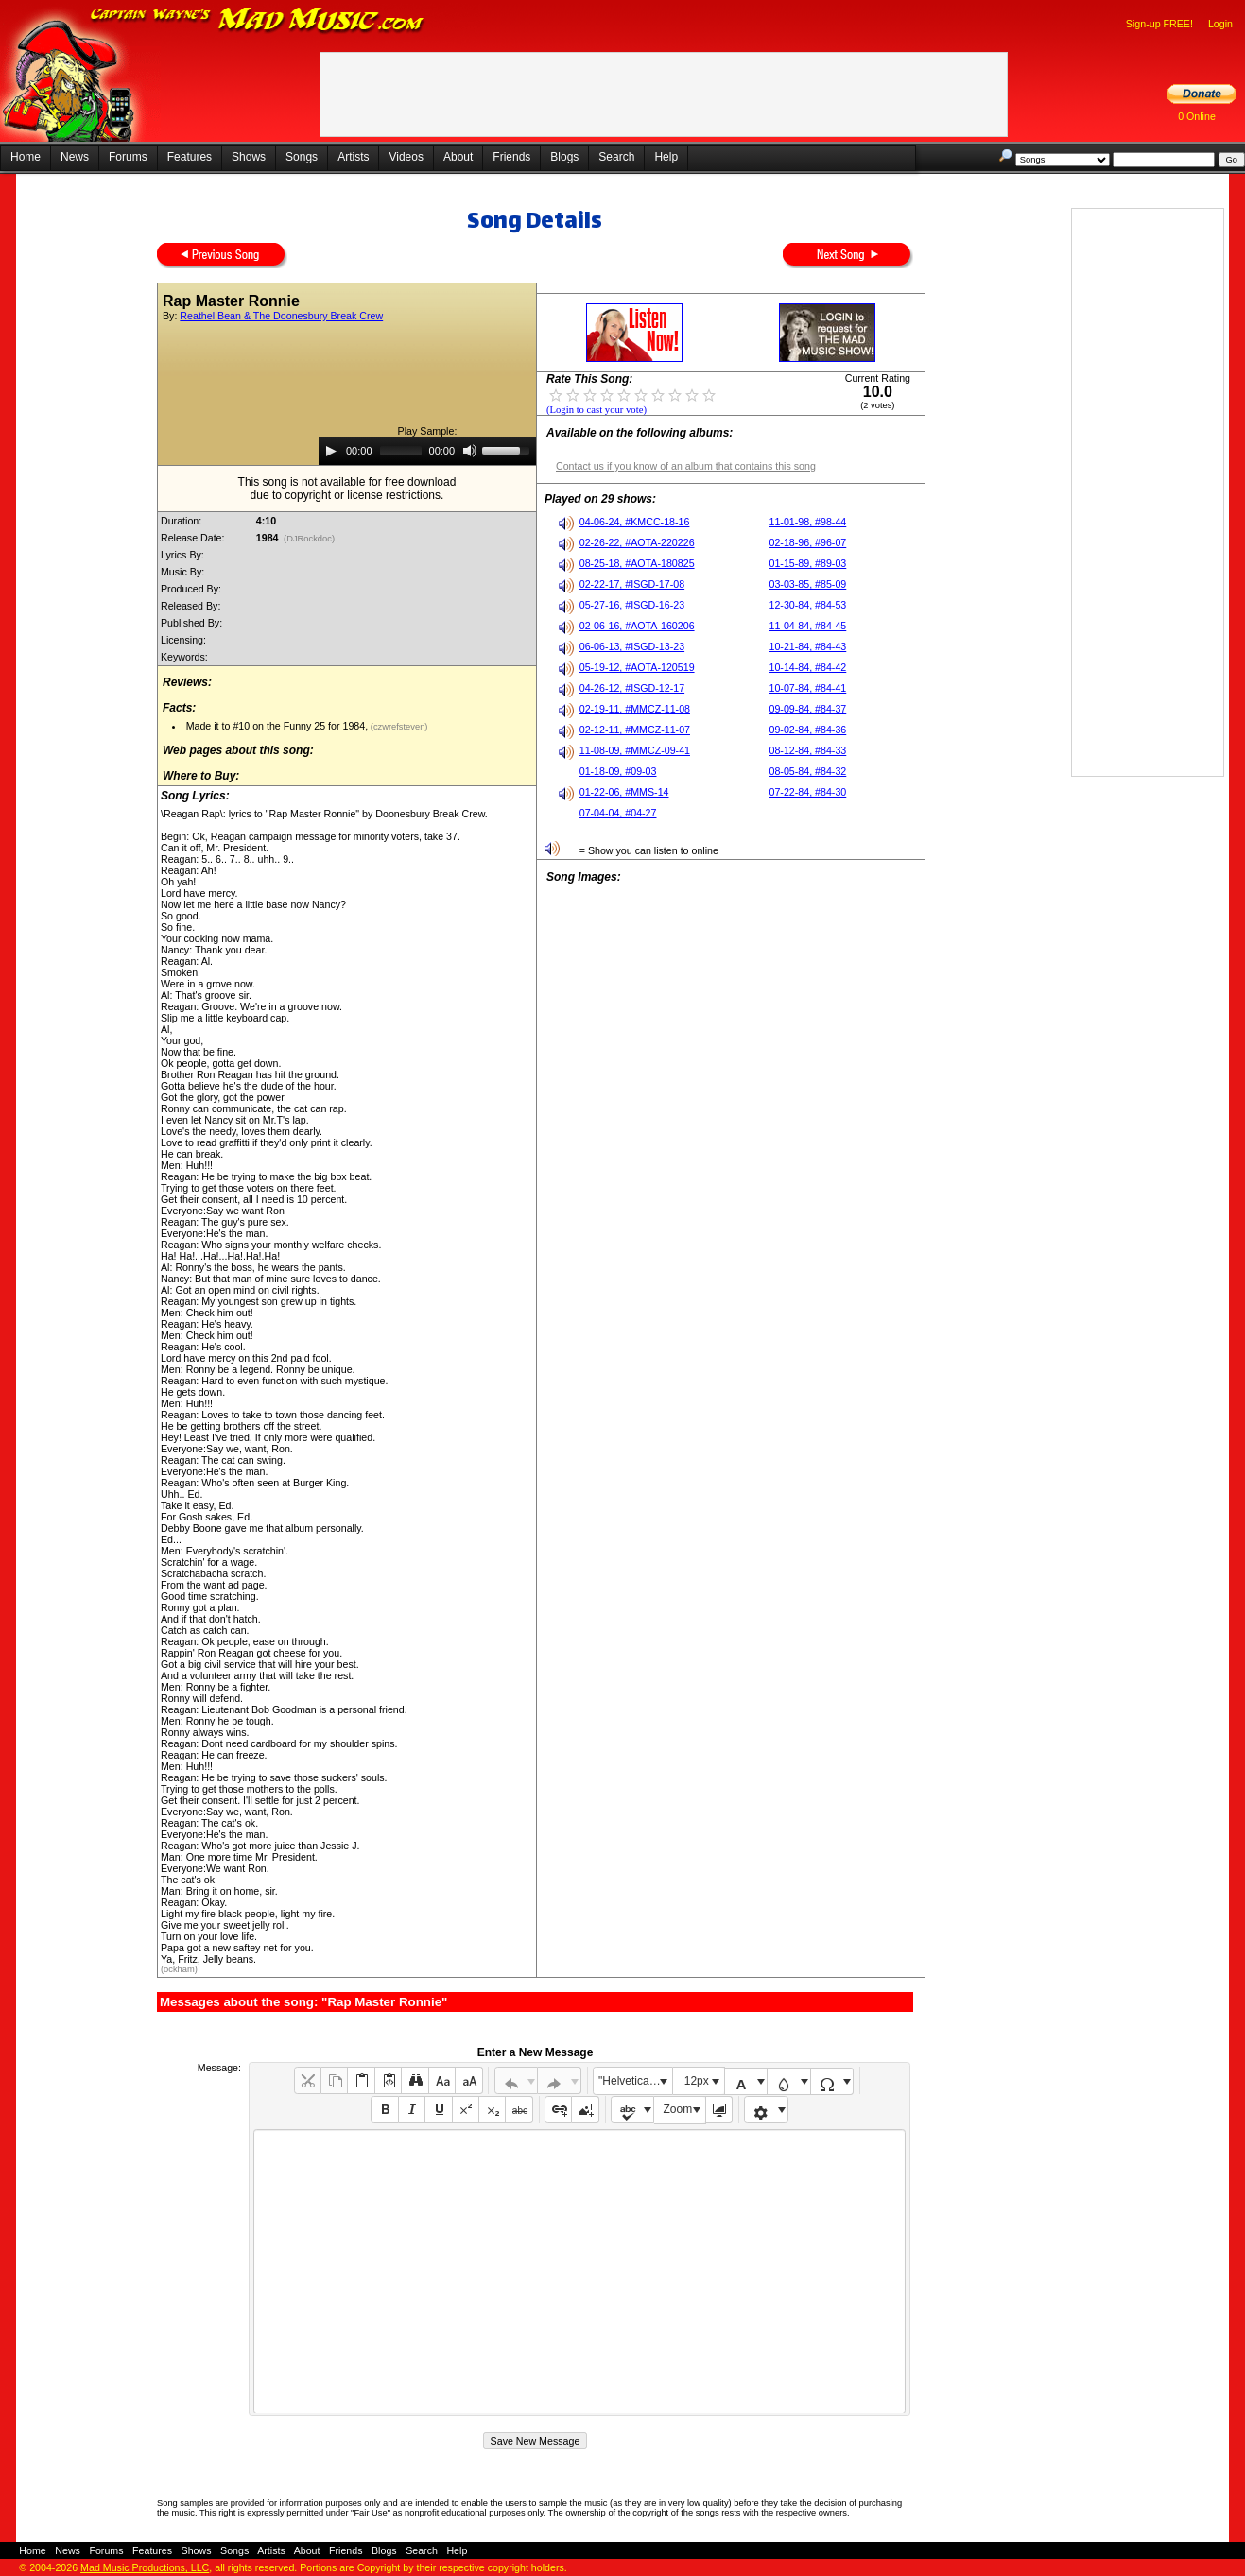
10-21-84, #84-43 (808, 646)
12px (696, 2080)
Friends (511, 156)
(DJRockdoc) (309, 538)
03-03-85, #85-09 (808, 584)
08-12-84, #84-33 (808, 750)
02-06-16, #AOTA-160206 (637, 625)
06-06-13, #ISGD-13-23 (631, 646)
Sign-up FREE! (1159, 23)
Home (25, 156)
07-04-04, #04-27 (618, 812)
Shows (249, 156)
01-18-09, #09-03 (618, 771)
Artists (353, 156)
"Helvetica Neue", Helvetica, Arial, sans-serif (635, 2080)
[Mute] (469, 450)
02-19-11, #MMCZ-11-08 (634, 708)
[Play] (330, 450)
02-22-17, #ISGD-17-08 (631, 584)
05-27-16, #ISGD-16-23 (631, 604)
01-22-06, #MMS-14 (624, 792)
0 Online (1197, 116)
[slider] (401, 450)
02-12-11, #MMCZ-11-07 (634, 729)
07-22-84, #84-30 (808, 792)
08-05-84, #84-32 (808, 771)
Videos (406, 156)
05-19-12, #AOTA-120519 (637, 667)
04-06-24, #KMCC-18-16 (634, 521)
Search (616, 156)
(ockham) (179, 1969)
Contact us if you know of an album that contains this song (686, 466)
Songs (301, 156)
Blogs (564, 156)
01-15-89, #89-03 (808, 563)
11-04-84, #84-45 (808, 625)
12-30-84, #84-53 (808, 604)
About (458, 156)
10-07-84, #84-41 (808, 688)
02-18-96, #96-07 (808, 542)
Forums (128, 156)
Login (1220, 23)
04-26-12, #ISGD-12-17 (631, 688)
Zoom (678, 2109)
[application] (427, 451)
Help (666, 156)
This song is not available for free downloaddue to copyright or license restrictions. (347, 488)
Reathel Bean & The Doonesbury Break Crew (281, 315)
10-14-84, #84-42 (808, 667)
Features (189, 156)
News (75, 156)
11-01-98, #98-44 (808, 521)
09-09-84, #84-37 (808, 708)
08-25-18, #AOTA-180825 (637, 563)
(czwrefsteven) (397, 726)
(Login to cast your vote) (596, 409)
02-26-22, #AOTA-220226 (637, 542)
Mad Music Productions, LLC (144, 2567)
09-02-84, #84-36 (808, 729)
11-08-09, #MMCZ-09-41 (634, 750)
